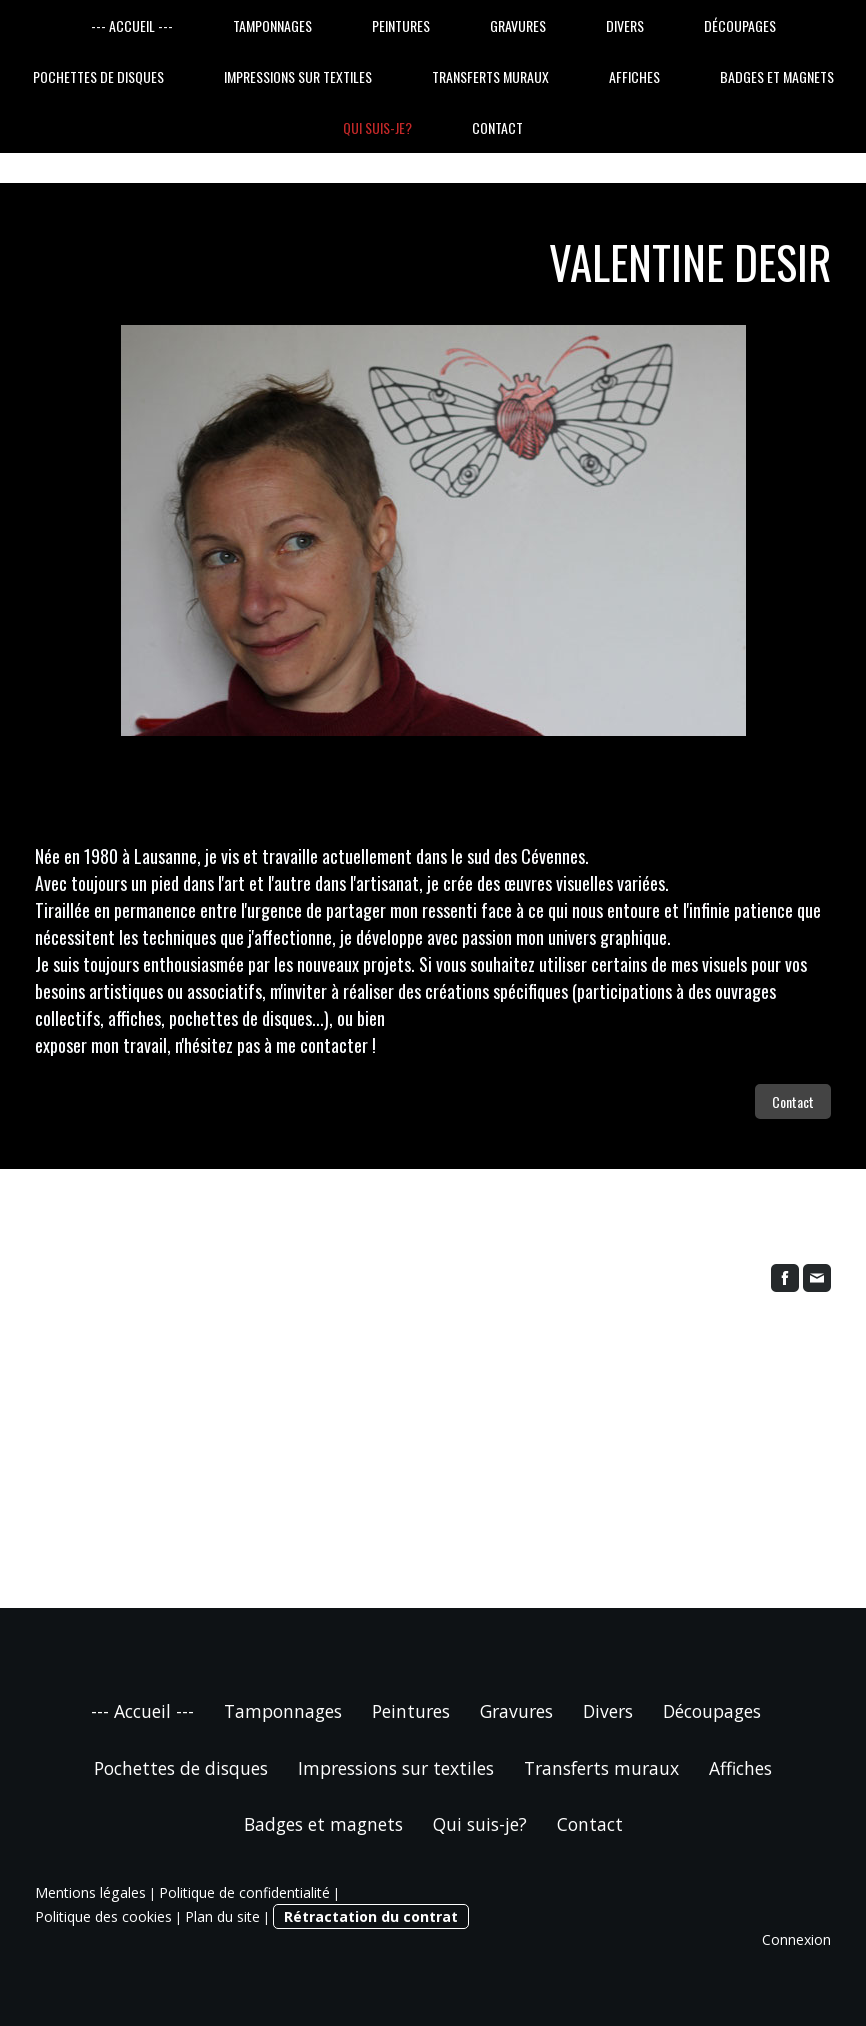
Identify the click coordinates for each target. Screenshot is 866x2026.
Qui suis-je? (377, 127)
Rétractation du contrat (371, 1916)
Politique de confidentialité (244, 1892)
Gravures (518, 25)
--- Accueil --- (132, 25)
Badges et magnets (777, 76)
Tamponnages (272, 25)
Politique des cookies (103, 1916)
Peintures (401, 25)
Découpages (740, 25)
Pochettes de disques (98, 76)
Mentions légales (90, 1892)
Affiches (634, 76)
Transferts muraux (490, 76)
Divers (625, 25)
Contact (497, 127)
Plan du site (222, 1916)
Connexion (796, 1939)
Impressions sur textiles (298, 76)
